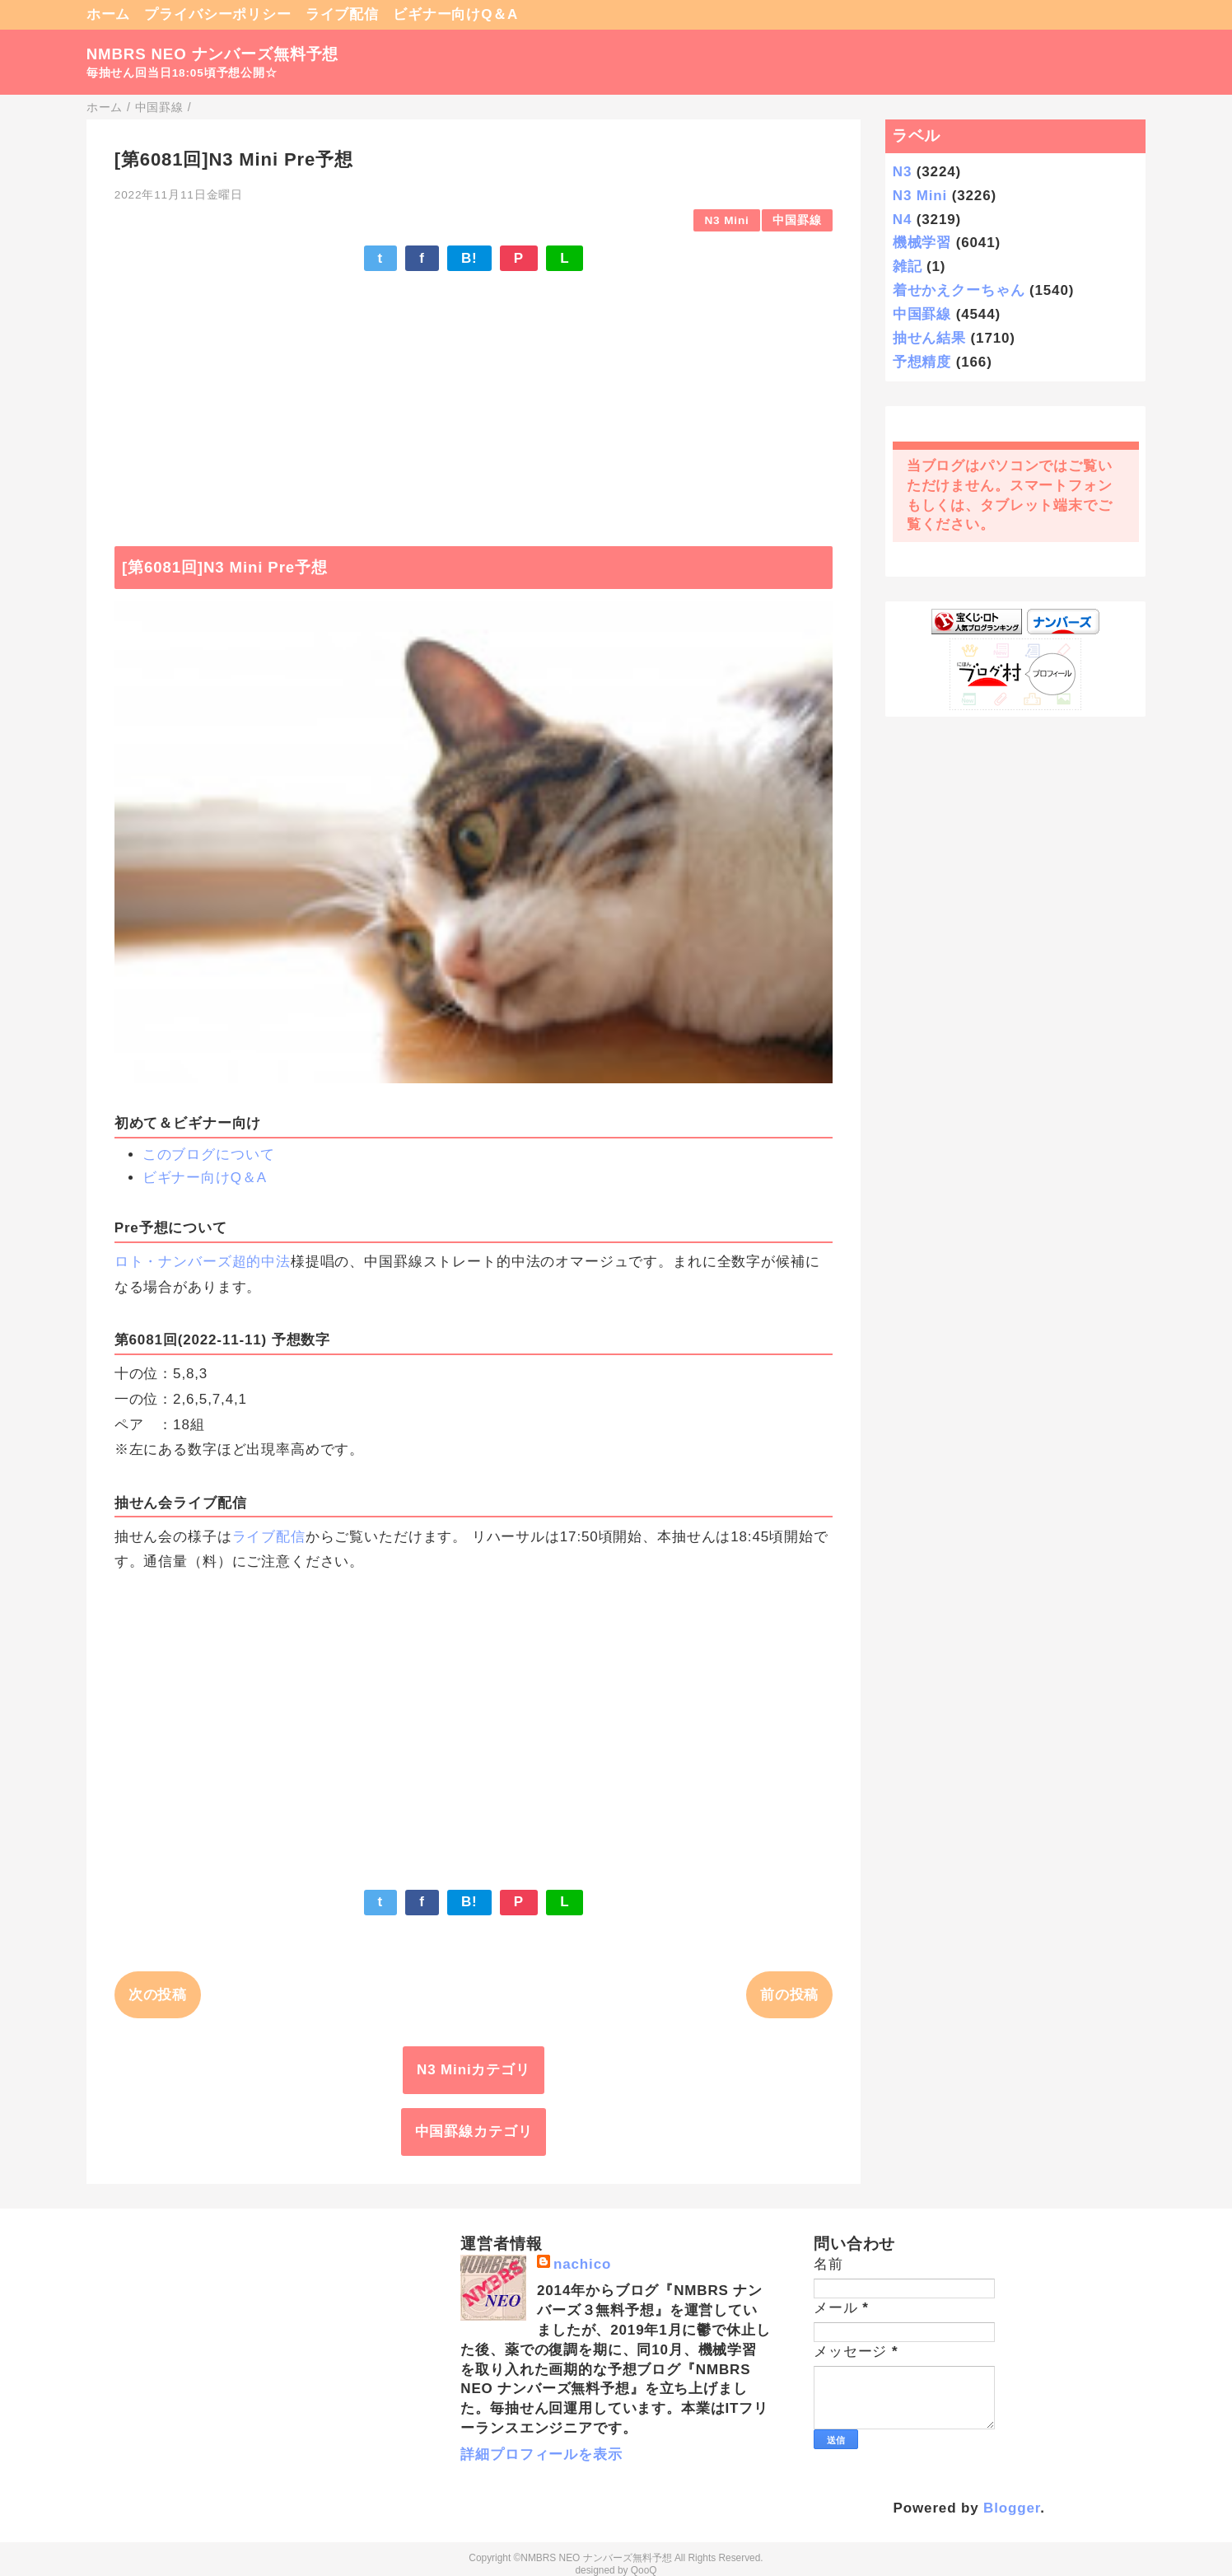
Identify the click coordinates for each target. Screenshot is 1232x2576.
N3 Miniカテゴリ (473, 2070)
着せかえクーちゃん (959, 290)
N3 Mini (726, 220)
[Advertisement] (473, 400)
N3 (902, 172)
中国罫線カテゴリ (474, 2131)
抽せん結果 (929, 338)
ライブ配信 (342, 14)
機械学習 (922, 242)
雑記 (907, 266)
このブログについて (208, 1154)
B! (469, 258)
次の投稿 (157, 1995)
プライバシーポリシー (218, 14)
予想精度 (922, 362)
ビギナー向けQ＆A (455, 14)
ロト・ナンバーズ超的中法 (202, 1261)
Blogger (1011, 2508)
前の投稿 (789, 1995)
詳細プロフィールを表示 (541, 2454)
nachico (582, 2264)
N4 (902, 219)
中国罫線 (796, 220)
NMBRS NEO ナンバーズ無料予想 (212, 54)
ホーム (108, 14)
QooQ (644, 2570)
